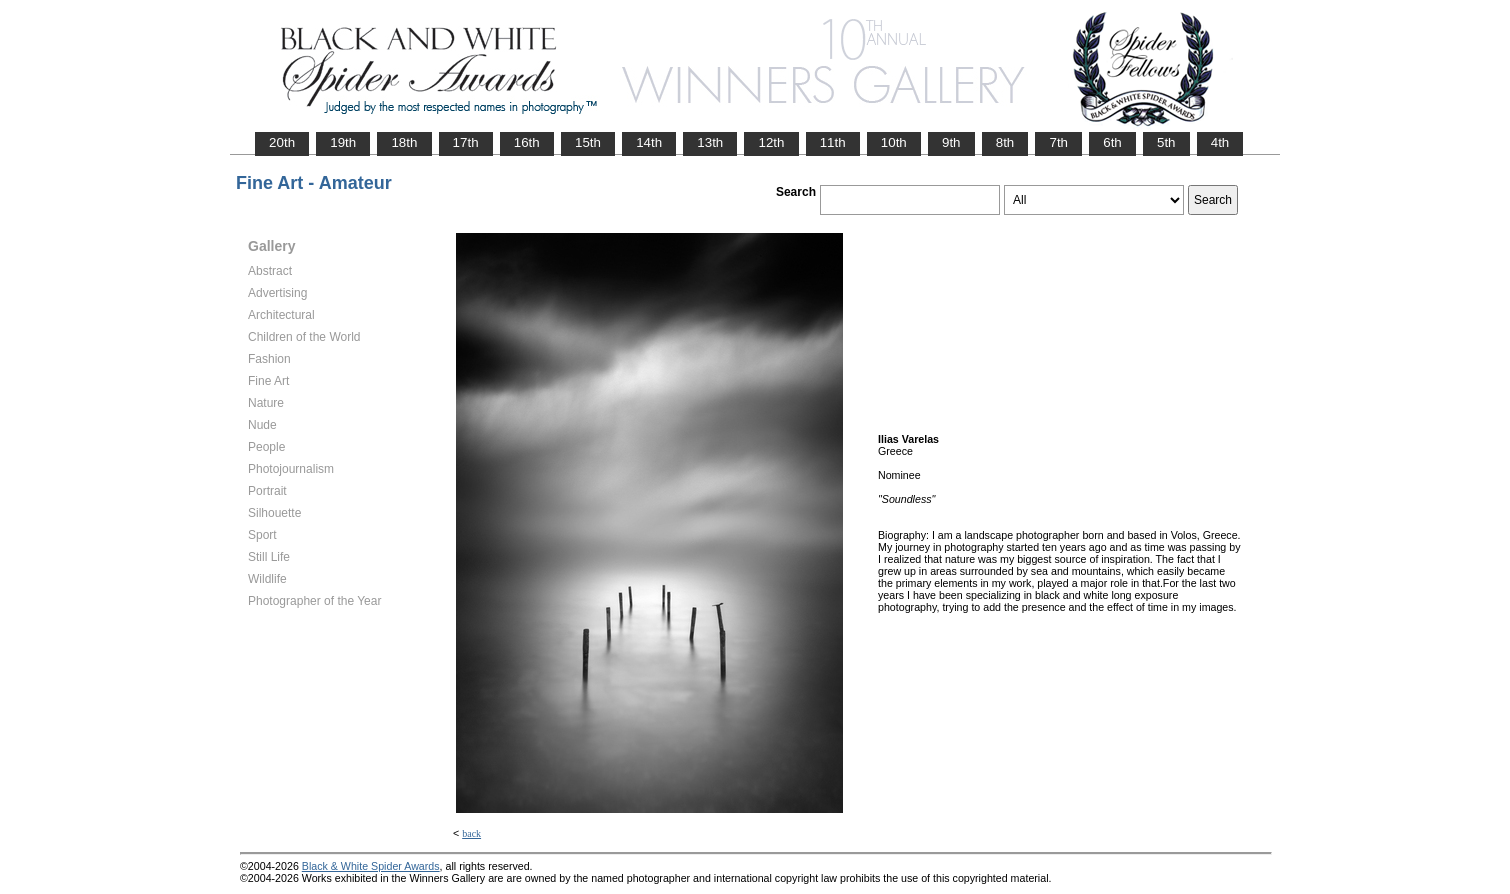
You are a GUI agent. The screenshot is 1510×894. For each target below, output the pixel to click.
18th (404, 142)
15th (588, 142)
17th (466, 142)
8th (1005, 142)
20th (282, 142)
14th (649, 142)
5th (1166, 142)
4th (1220, 142)
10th (894, 142)
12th (771, 142)
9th (951, 142)
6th (1112, 142)
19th (343, 142)
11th (833, 142)
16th (527, 142)
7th (1058, 142)
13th (710, 142)
